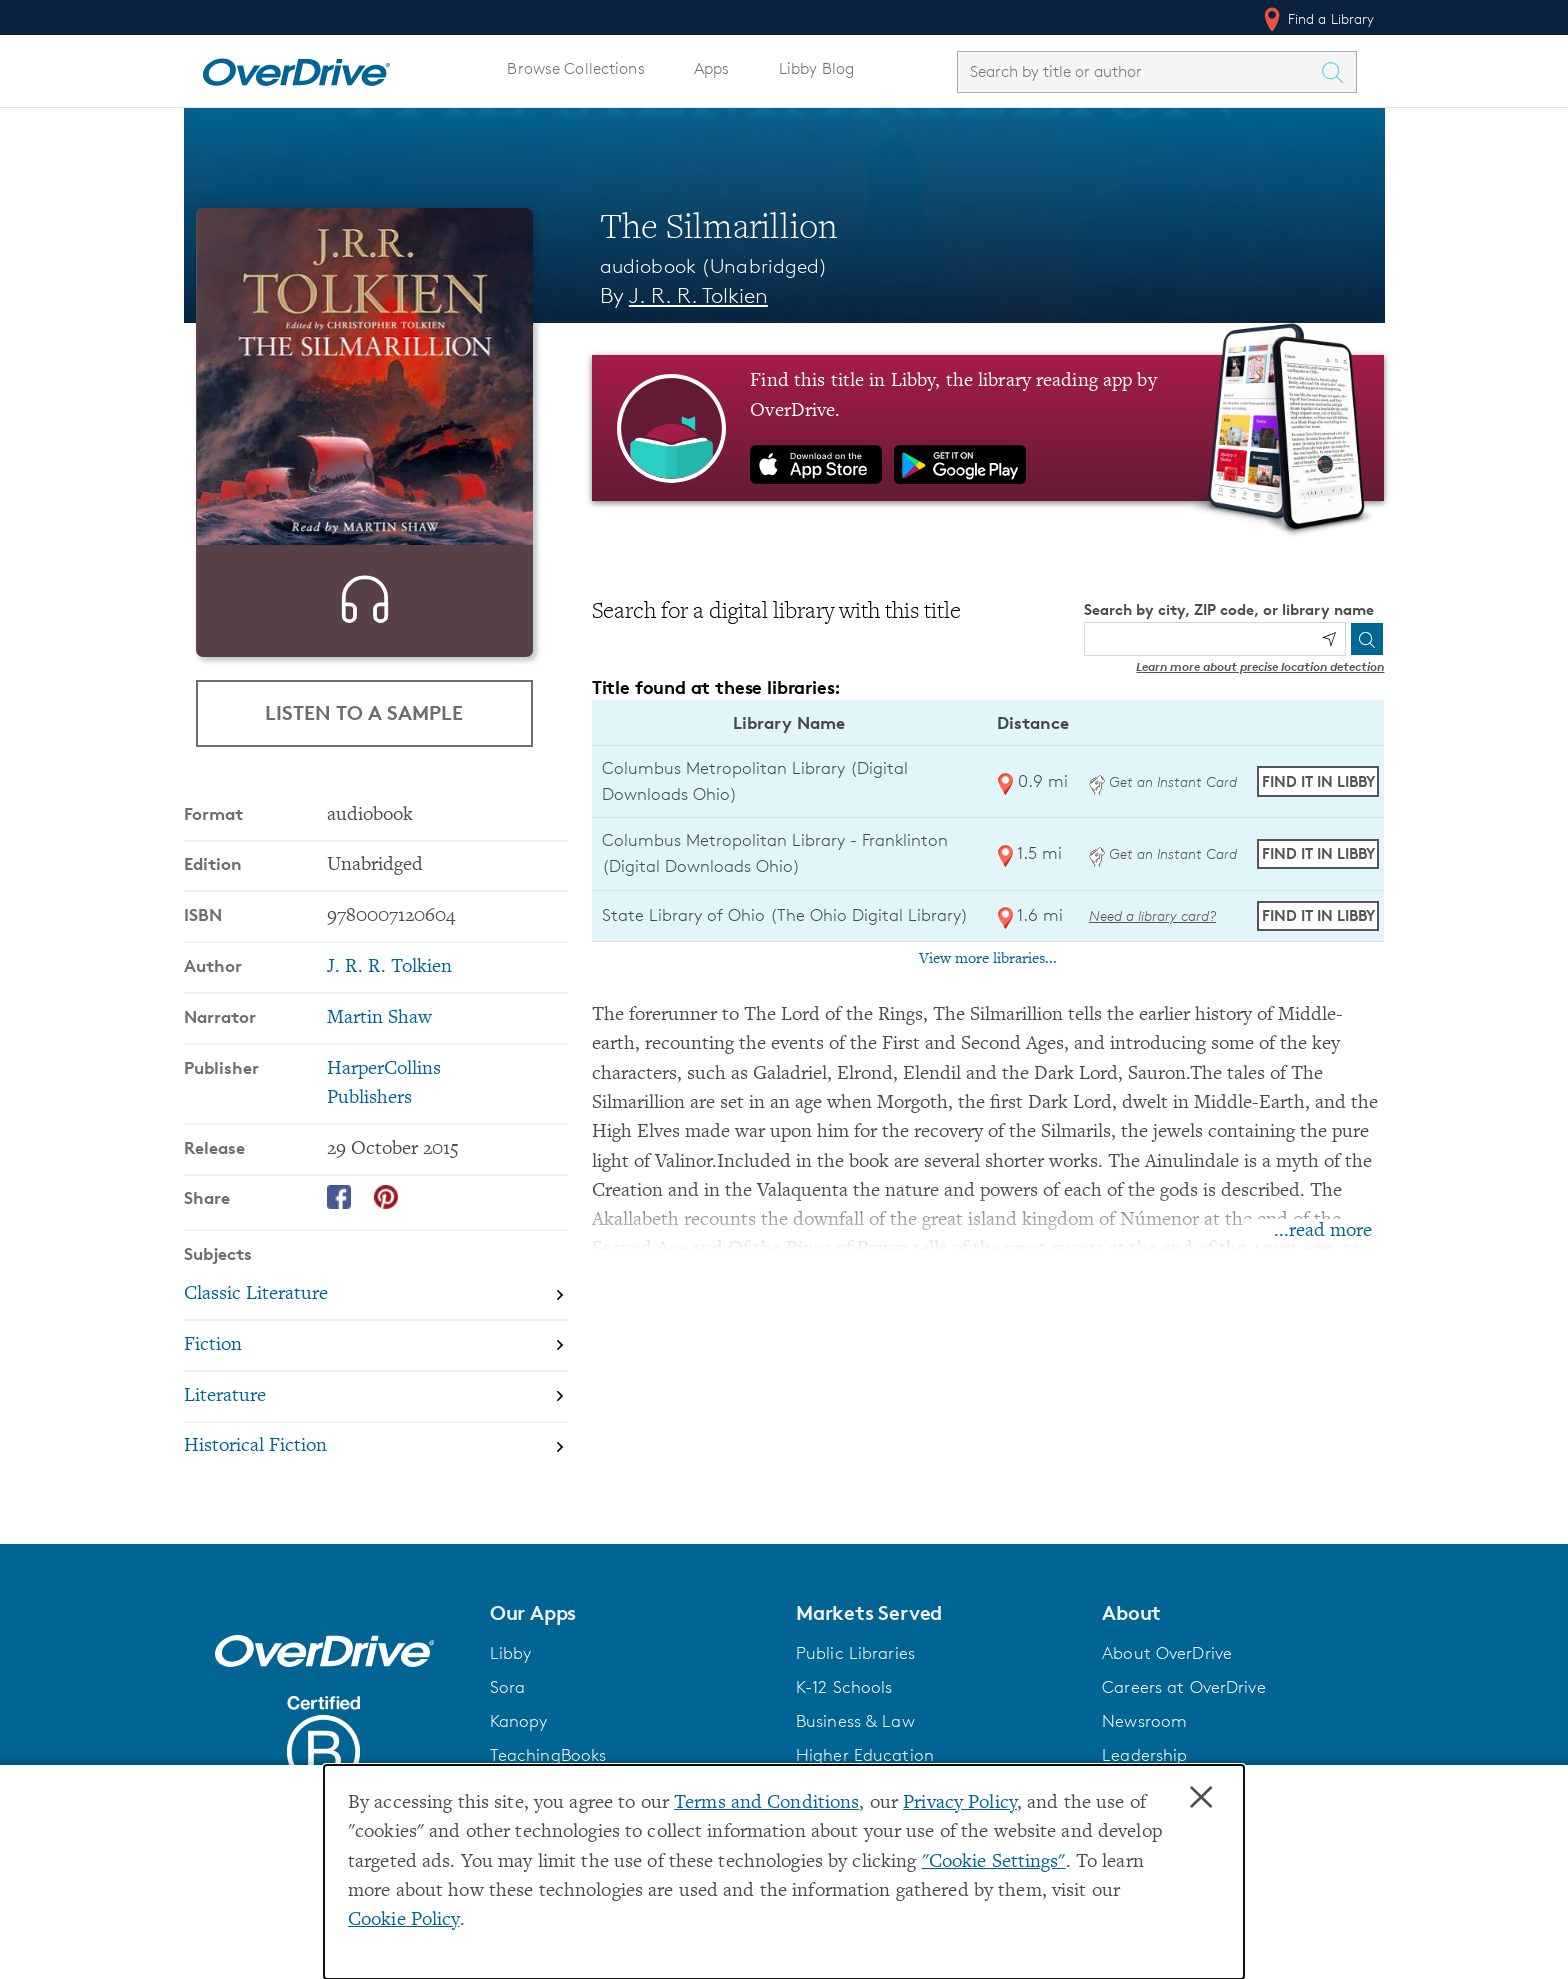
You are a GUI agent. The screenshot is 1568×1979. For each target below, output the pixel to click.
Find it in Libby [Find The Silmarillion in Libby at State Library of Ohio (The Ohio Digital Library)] (1318, 915)
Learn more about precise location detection (1260, 666)
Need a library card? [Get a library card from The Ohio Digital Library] (1152, 915)
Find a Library (1317, 19)
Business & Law (855, 1756)
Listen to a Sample (364, 713)
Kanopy (519, 1756)
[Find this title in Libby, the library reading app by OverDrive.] (988, 428)
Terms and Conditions (766, 1803)
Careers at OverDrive (1183, 1722)
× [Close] (1201, 1798)
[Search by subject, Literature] (376, 1431)
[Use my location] (1329, 639)
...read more (1323, 1231)
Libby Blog (816, 68)
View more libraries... (988, 959)
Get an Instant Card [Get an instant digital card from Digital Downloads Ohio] (1163, 781)
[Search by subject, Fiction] (376, 1380)
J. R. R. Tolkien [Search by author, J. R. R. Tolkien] (698, 295)
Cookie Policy (404, 1920)
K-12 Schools (844, 1722)
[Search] (1367, 639)
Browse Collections (575, 68)
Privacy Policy (960, 1803)
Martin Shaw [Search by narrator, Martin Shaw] (379, 1053)
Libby (511, 1688)
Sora (508, 1722)
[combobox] (1139, 71)
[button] (631, 1648)
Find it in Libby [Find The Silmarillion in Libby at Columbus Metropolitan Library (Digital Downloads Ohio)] (1318, 781)
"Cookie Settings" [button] (994, 1862)
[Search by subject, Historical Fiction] (376, 1482)
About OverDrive (1167, 1688)
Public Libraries (855, 1688)
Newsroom (1144, 1756)
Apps (712, 68)
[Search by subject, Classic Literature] (376, 1329)
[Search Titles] (1338, 72)
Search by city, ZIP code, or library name (1229, 609)
